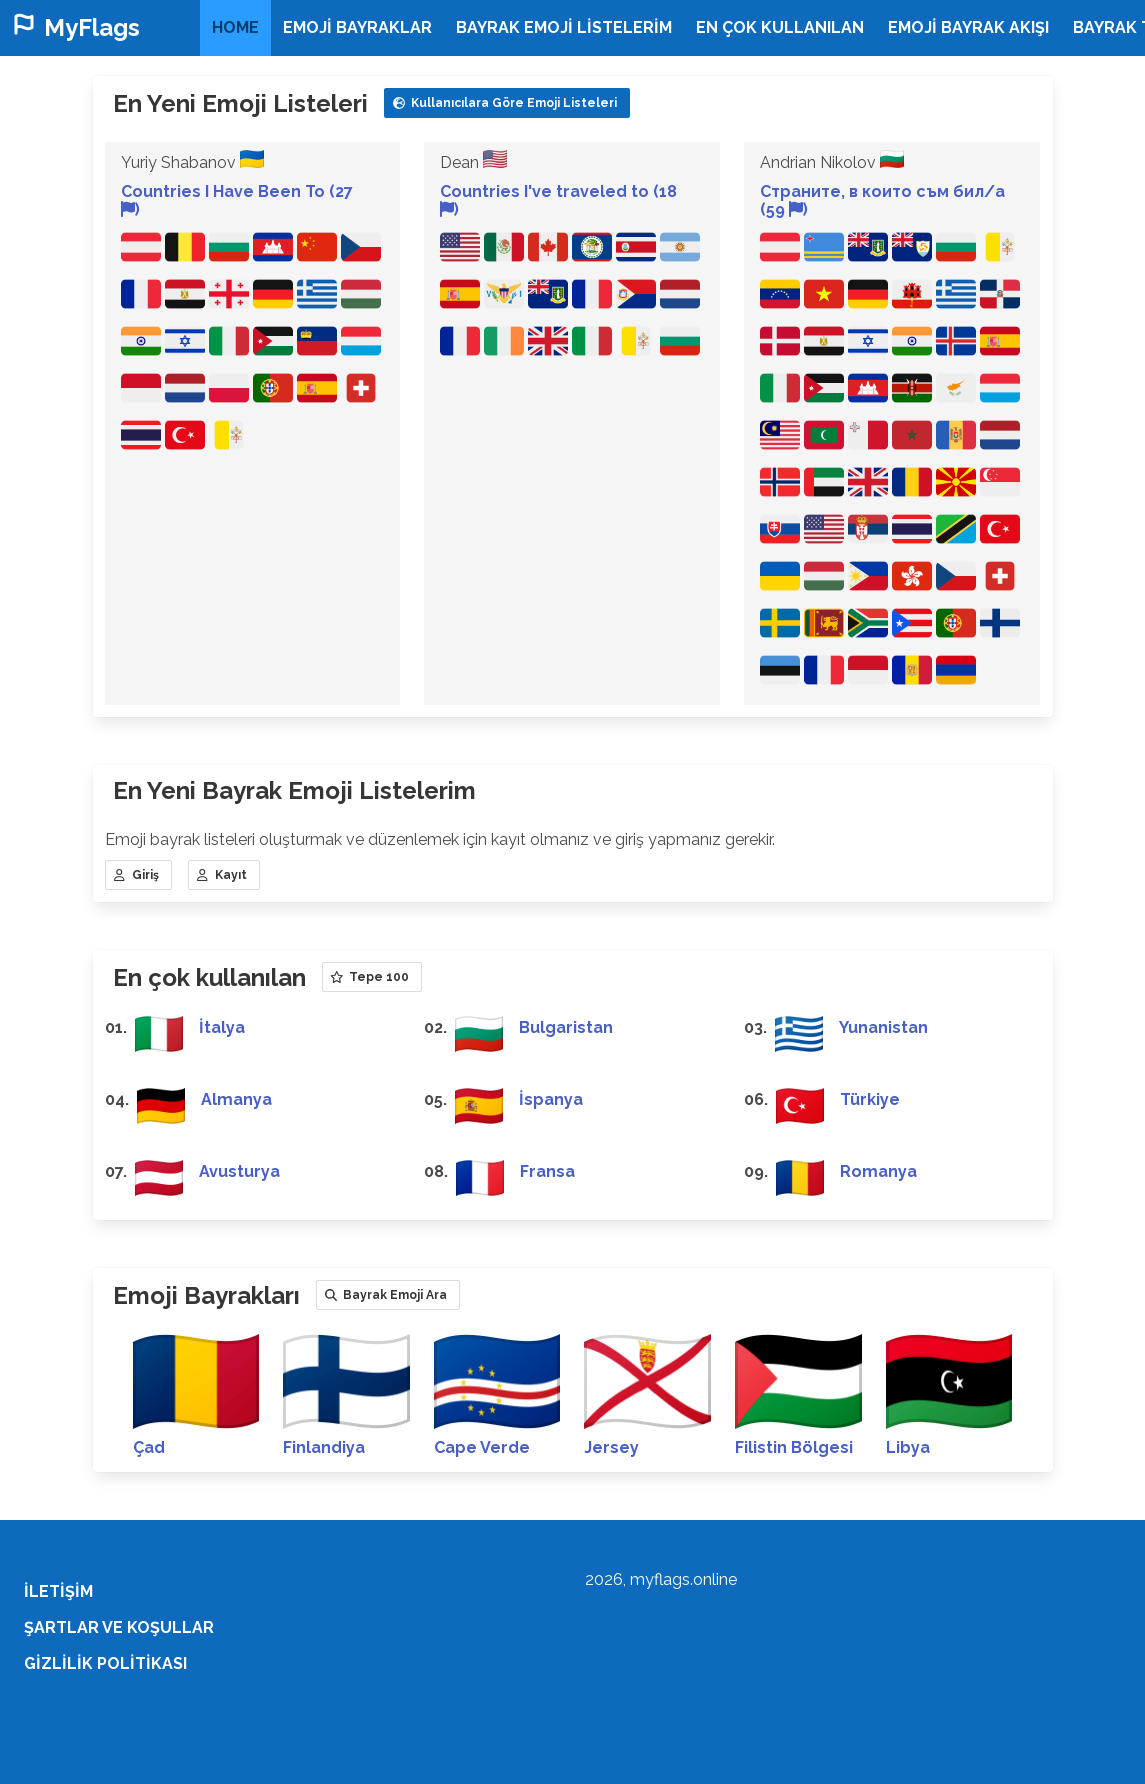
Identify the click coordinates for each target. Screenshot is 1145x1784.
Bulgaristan (566, 1027)
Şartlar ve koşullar (119, 1627)
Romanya (878, 1171)
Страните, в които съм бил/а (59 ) (882, 200)
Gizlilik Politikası (105, 1663)
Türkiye (870, 1099)
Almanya (236, 1099)
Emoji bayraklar (357, 27)
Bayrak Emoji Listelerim (564, 27)
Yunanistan (883, 1027)
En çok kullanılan (780, 27)
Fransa (547, 1171)
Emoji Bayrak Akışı (968, 27)
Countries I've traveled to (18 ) (558, 200)
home (235, 27)
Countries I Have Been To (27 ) (237, 200)
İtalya (222, 1027)
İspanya (551, 1099)
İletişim (58, 1591)
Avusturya (239, 1171)
